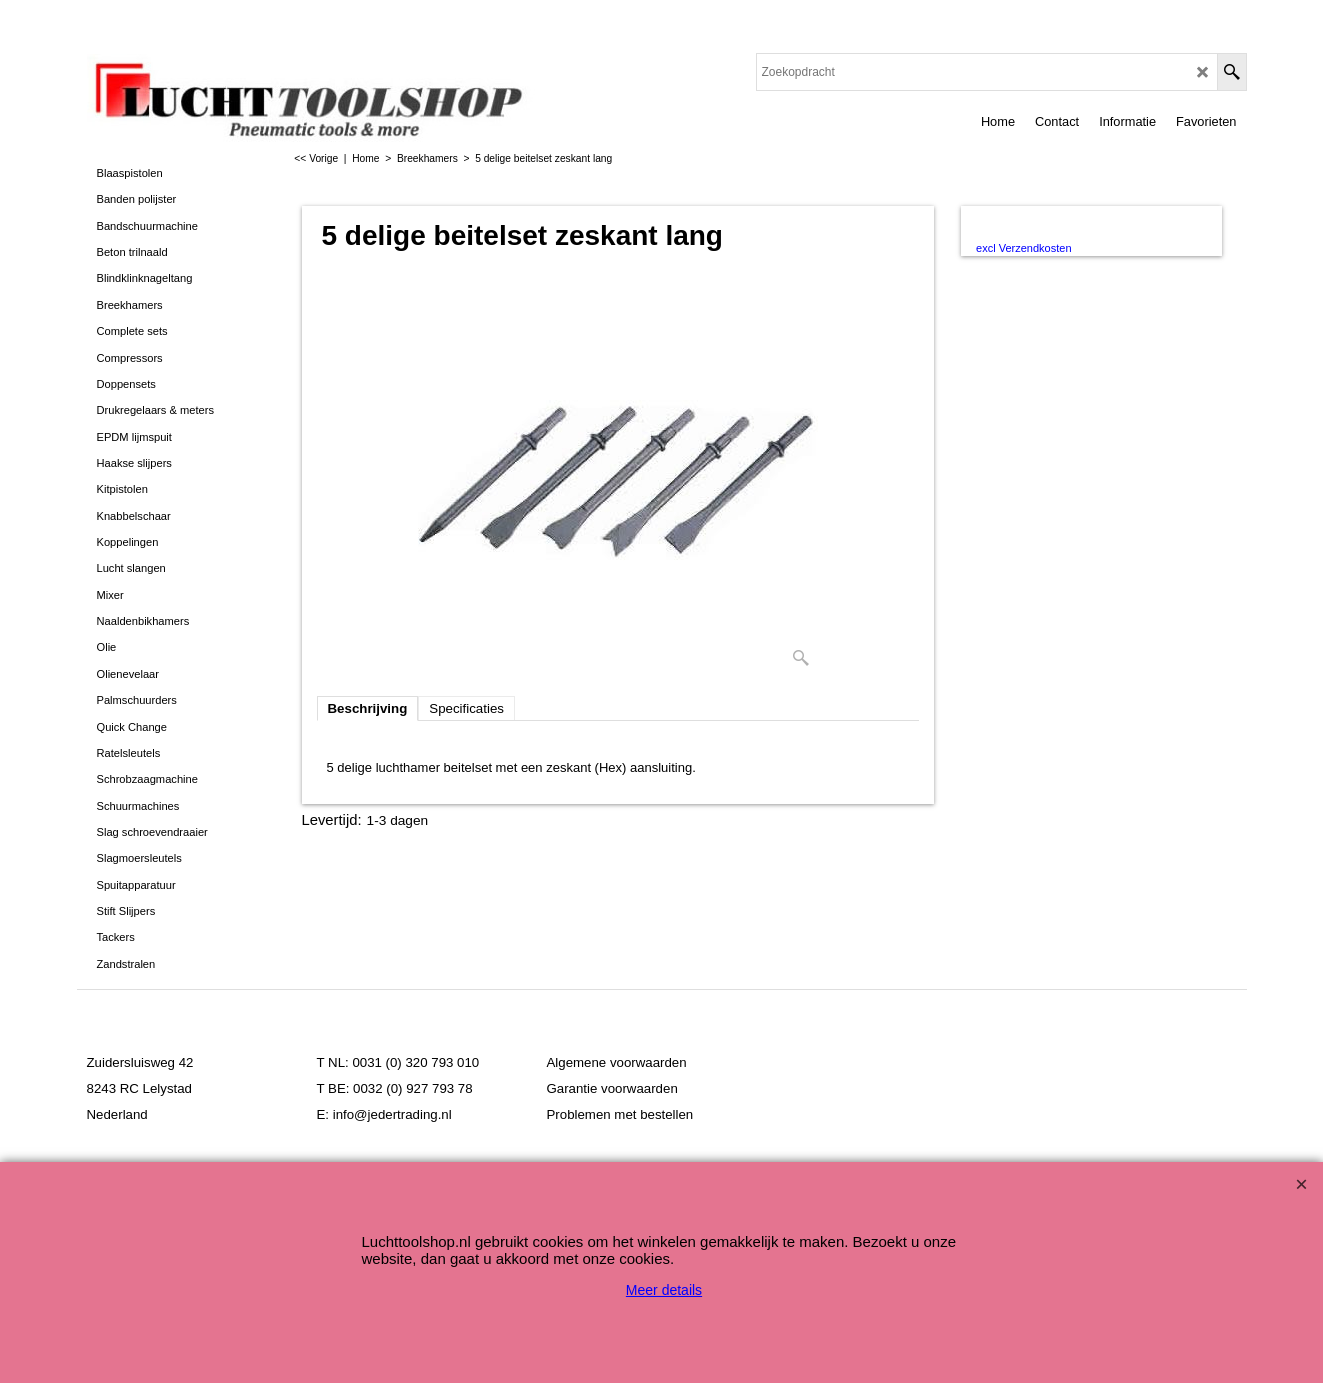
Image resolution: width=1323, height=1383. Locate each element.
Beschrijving (368, 708)
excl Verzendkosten (1023, 248)
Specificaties (466, 708)
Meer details (664, 1290)
